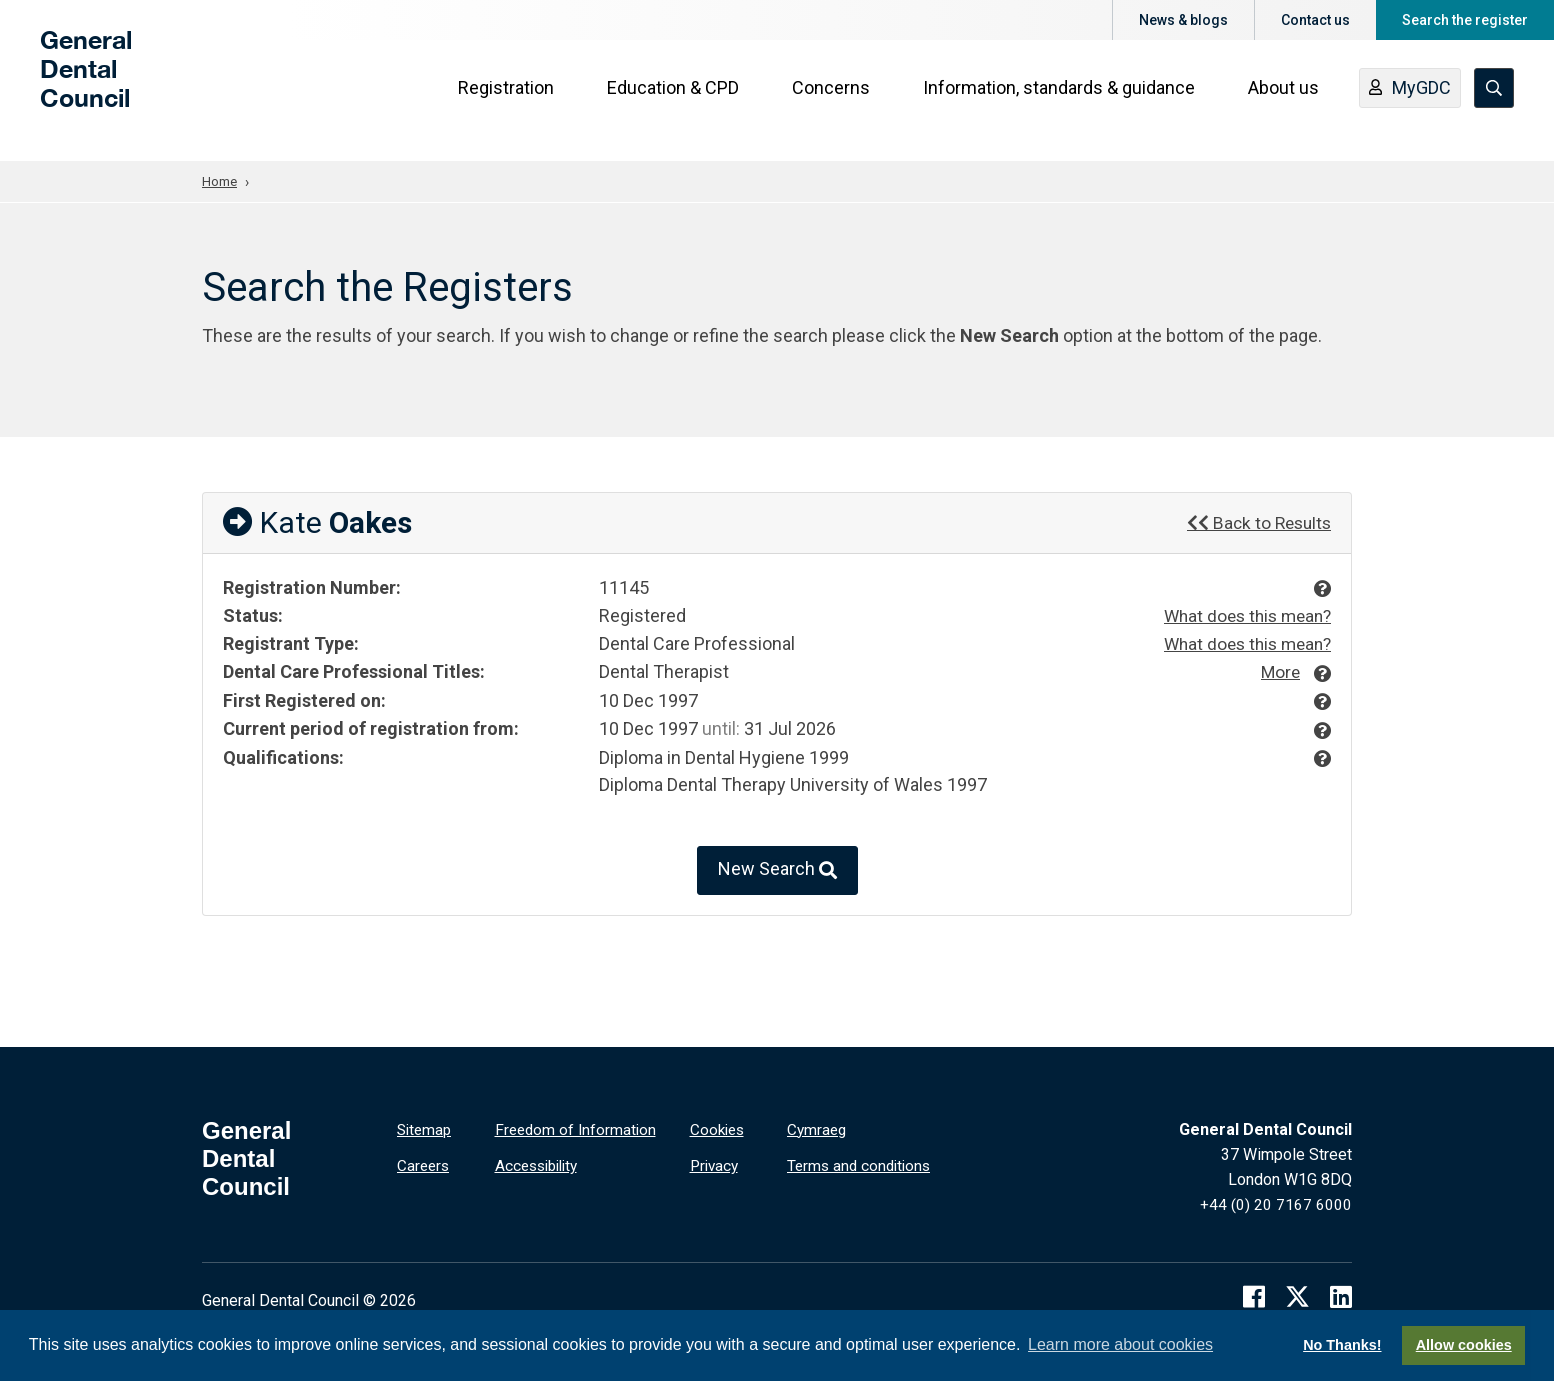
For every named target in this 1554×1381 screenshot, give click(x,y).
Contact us (1315, 20)
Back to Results (1256, 521)
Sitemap (426, 1127)
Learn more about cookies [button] (1120, 1344)
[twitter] (1297, 1294)
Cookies (719, 1127)
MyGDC (1413, 103)
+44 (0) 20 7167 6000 (1276, 1202)
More (1278, 669)
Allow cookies (1464, 1345)
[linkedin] (1341, 1294)
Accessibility (540, 1162)
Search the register (1465, 20)
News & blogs (1183, 20)
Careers (424, 1162)
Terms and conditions (862, 1162)
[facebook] (1254, 1294)
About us (1286, 101)
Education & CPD (676, 101)
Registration (509, 101)
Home (221, 181)
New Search (777, 868)
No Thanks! (1342, 1345)
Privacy (716, 1162)
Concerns (834, 101)
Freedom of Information (578, 1127)
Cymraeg (818, 1127)
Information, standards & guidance (1062, 101)
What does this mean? (1242, 615)
